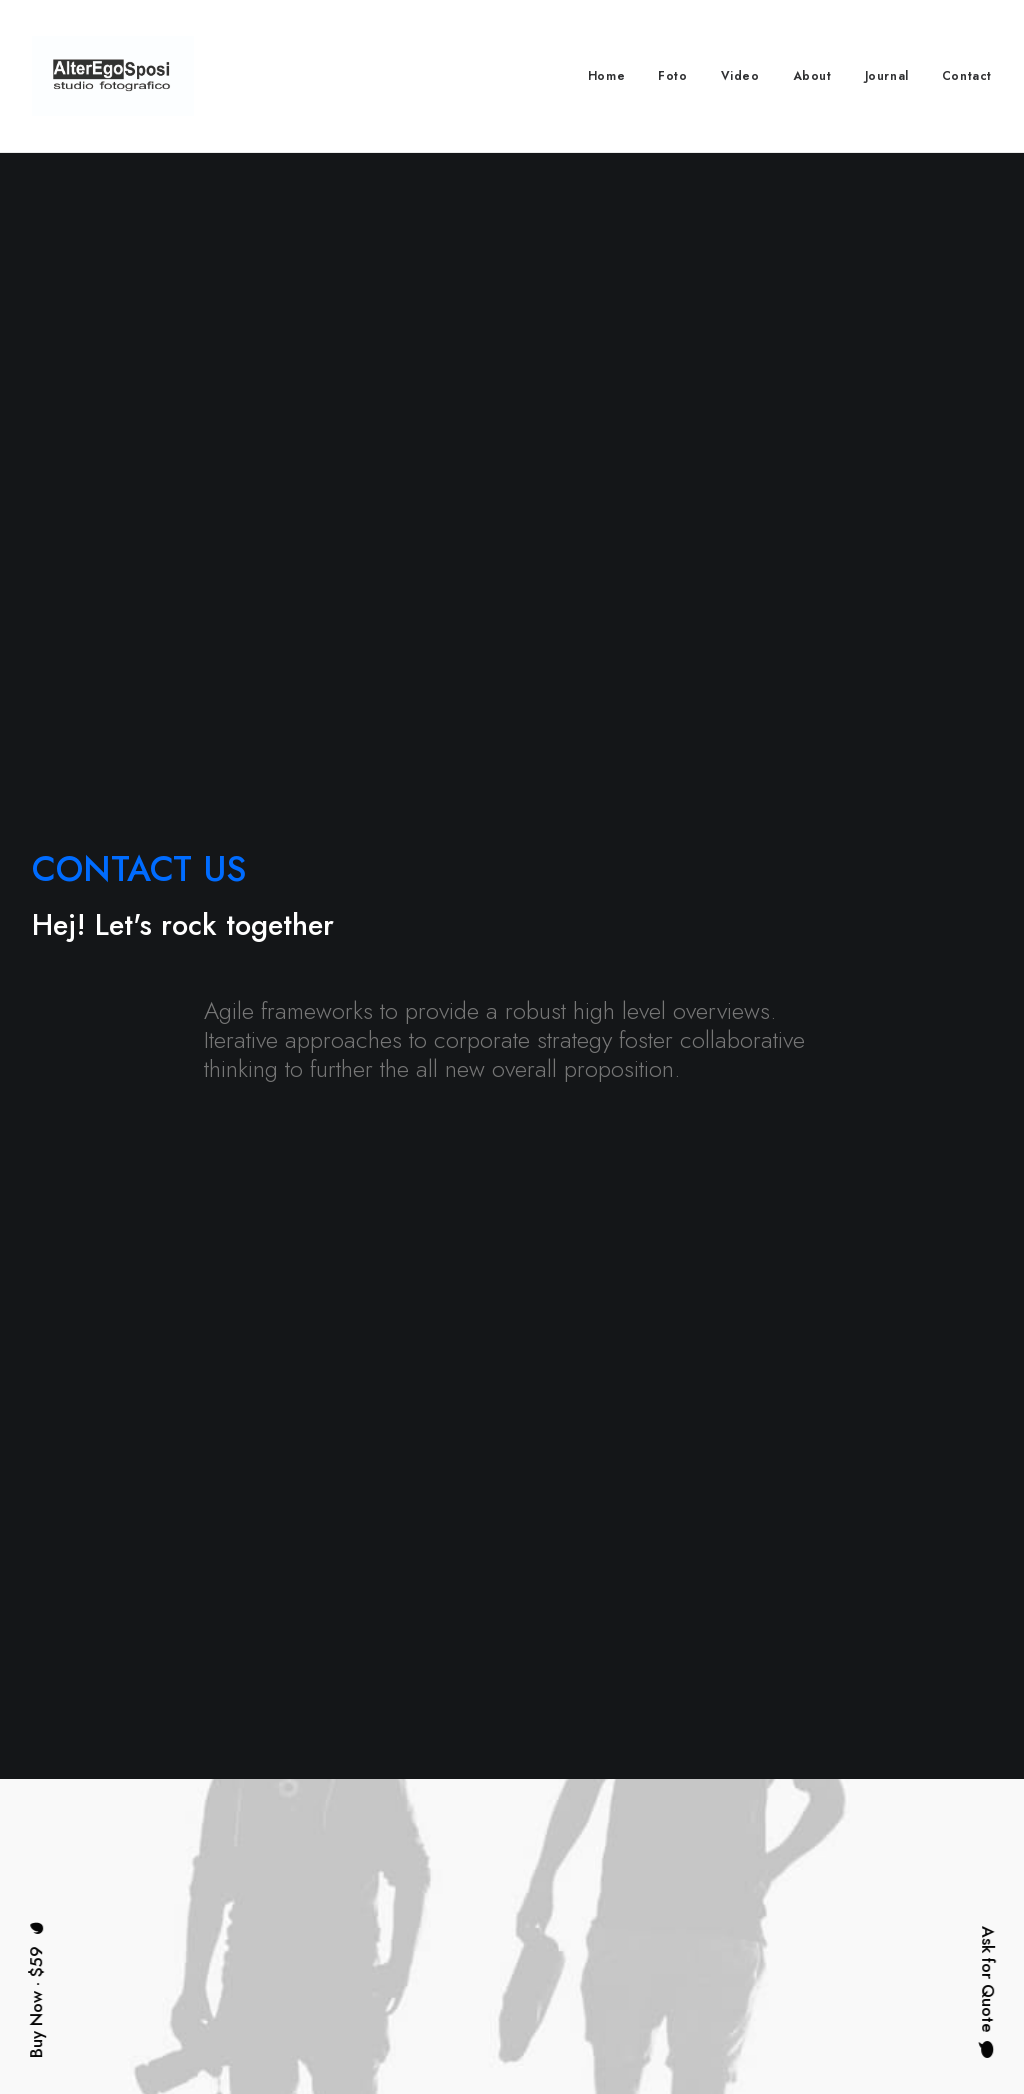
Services (441, 1861)
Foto (672, 76)
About (812, 76)
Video (740, 76)
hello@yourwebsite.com (926, 1824)
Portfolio (440, 1897)
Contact (967, 76)
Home (606, 76)
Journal (887, 76)
